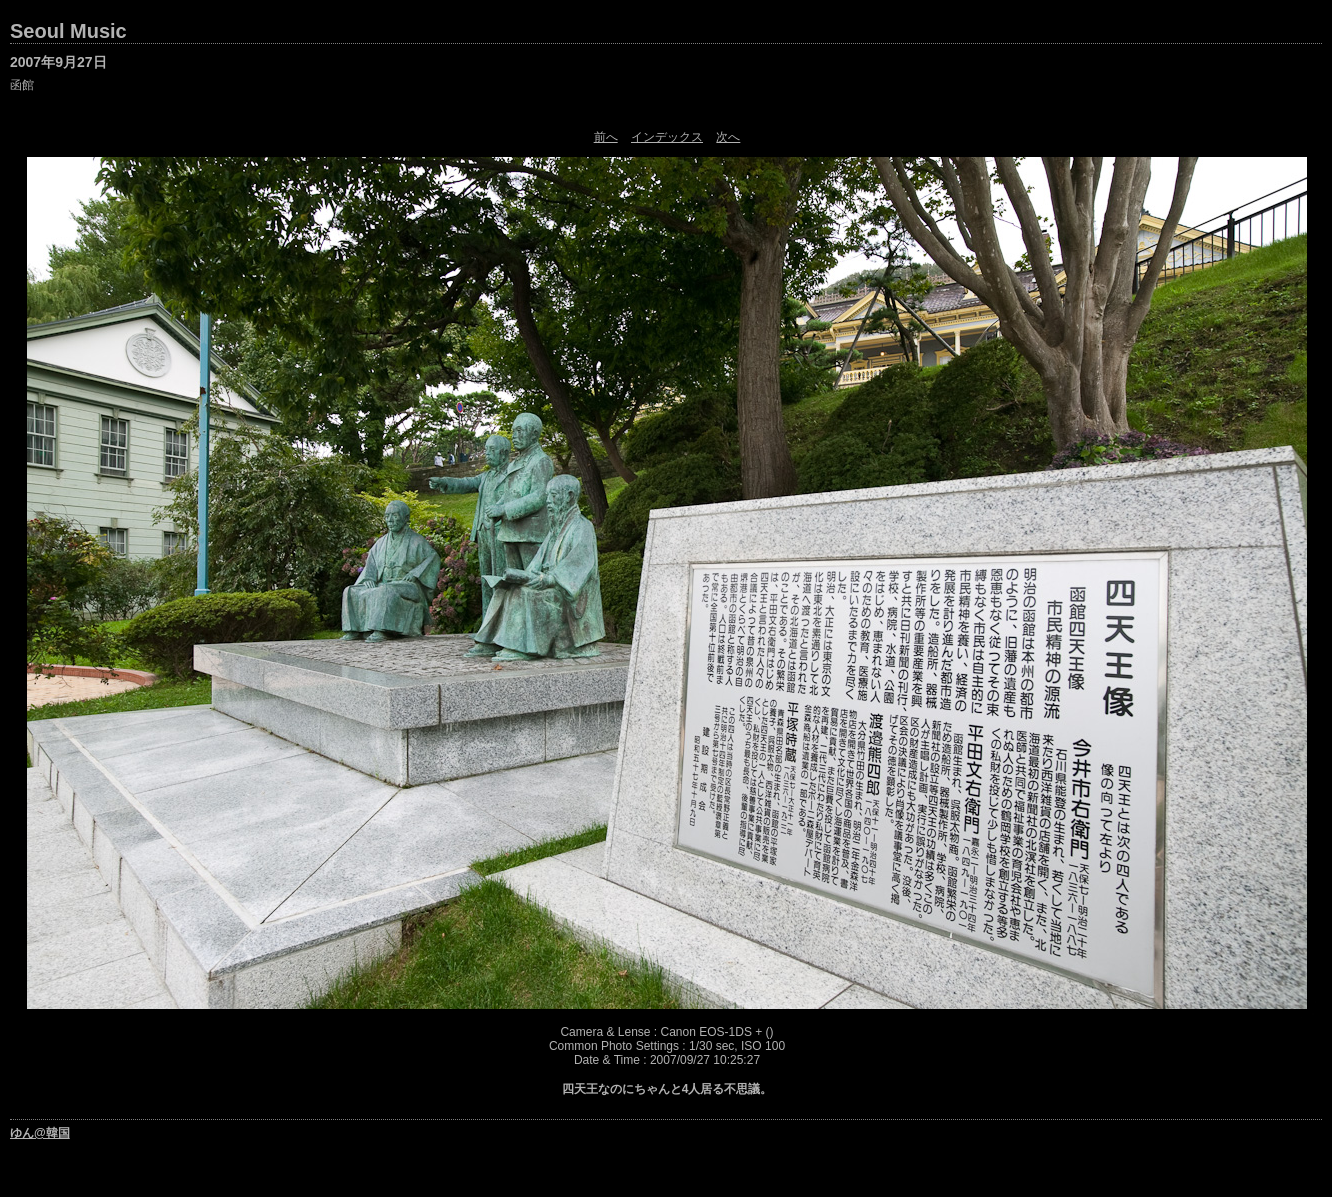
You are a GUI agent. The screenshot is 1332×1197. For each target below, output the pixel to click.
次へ (728, 137)
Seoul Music (68, 31)
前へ (606, 137)
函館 (22, 85)
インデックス (667, 137)
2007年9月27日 (58, 62)
